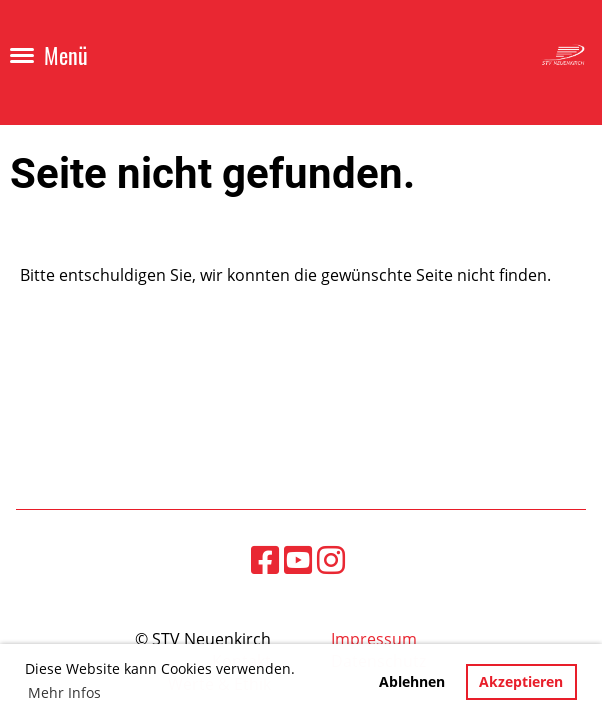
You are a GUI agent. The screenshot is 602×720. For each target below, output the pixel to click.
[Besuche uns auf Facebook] (265, 559)
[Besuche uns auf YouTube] (298, 559)
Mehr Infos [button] (64, 692)
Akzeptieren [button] (521, 681)
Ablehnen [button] (412, 681)
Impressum (374, 639)
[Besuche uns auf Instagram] (331, 559)
